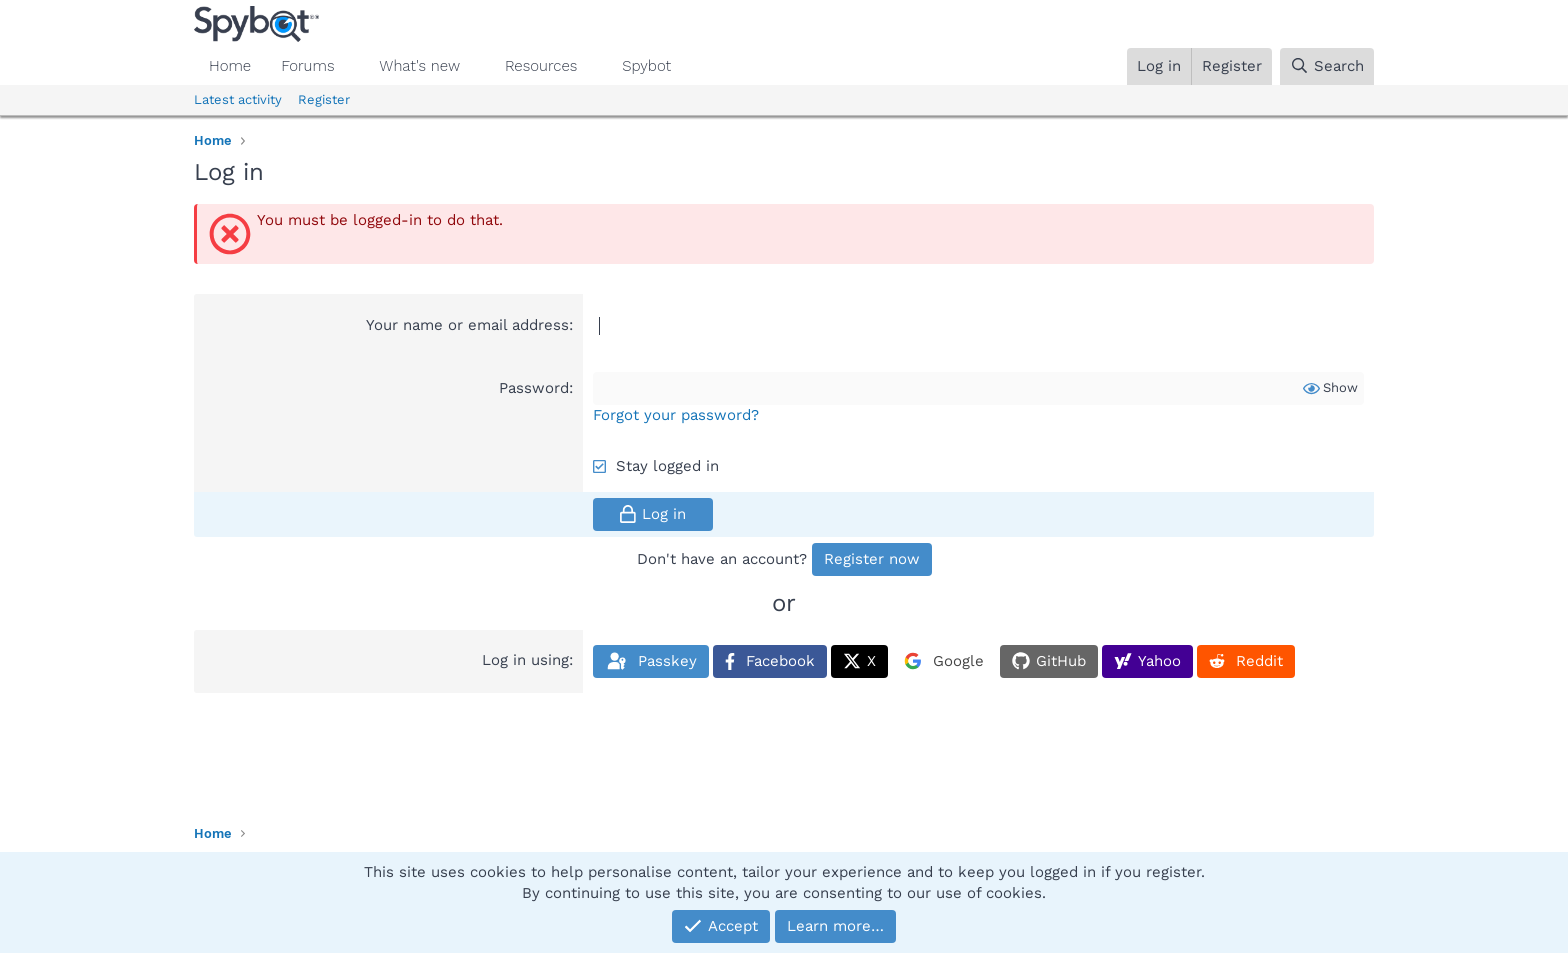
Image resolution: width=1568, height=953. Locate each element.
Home (230, 66)
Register (324, 99)
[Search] (1327, 66)
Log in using (525, 660)
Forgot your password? (676, 415)
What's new (419, 66)
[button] (350, 66)
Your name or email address (467, 325)
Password (534, 388)
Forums (307, 66)
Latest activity (238, 99)
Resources (541, 66)
